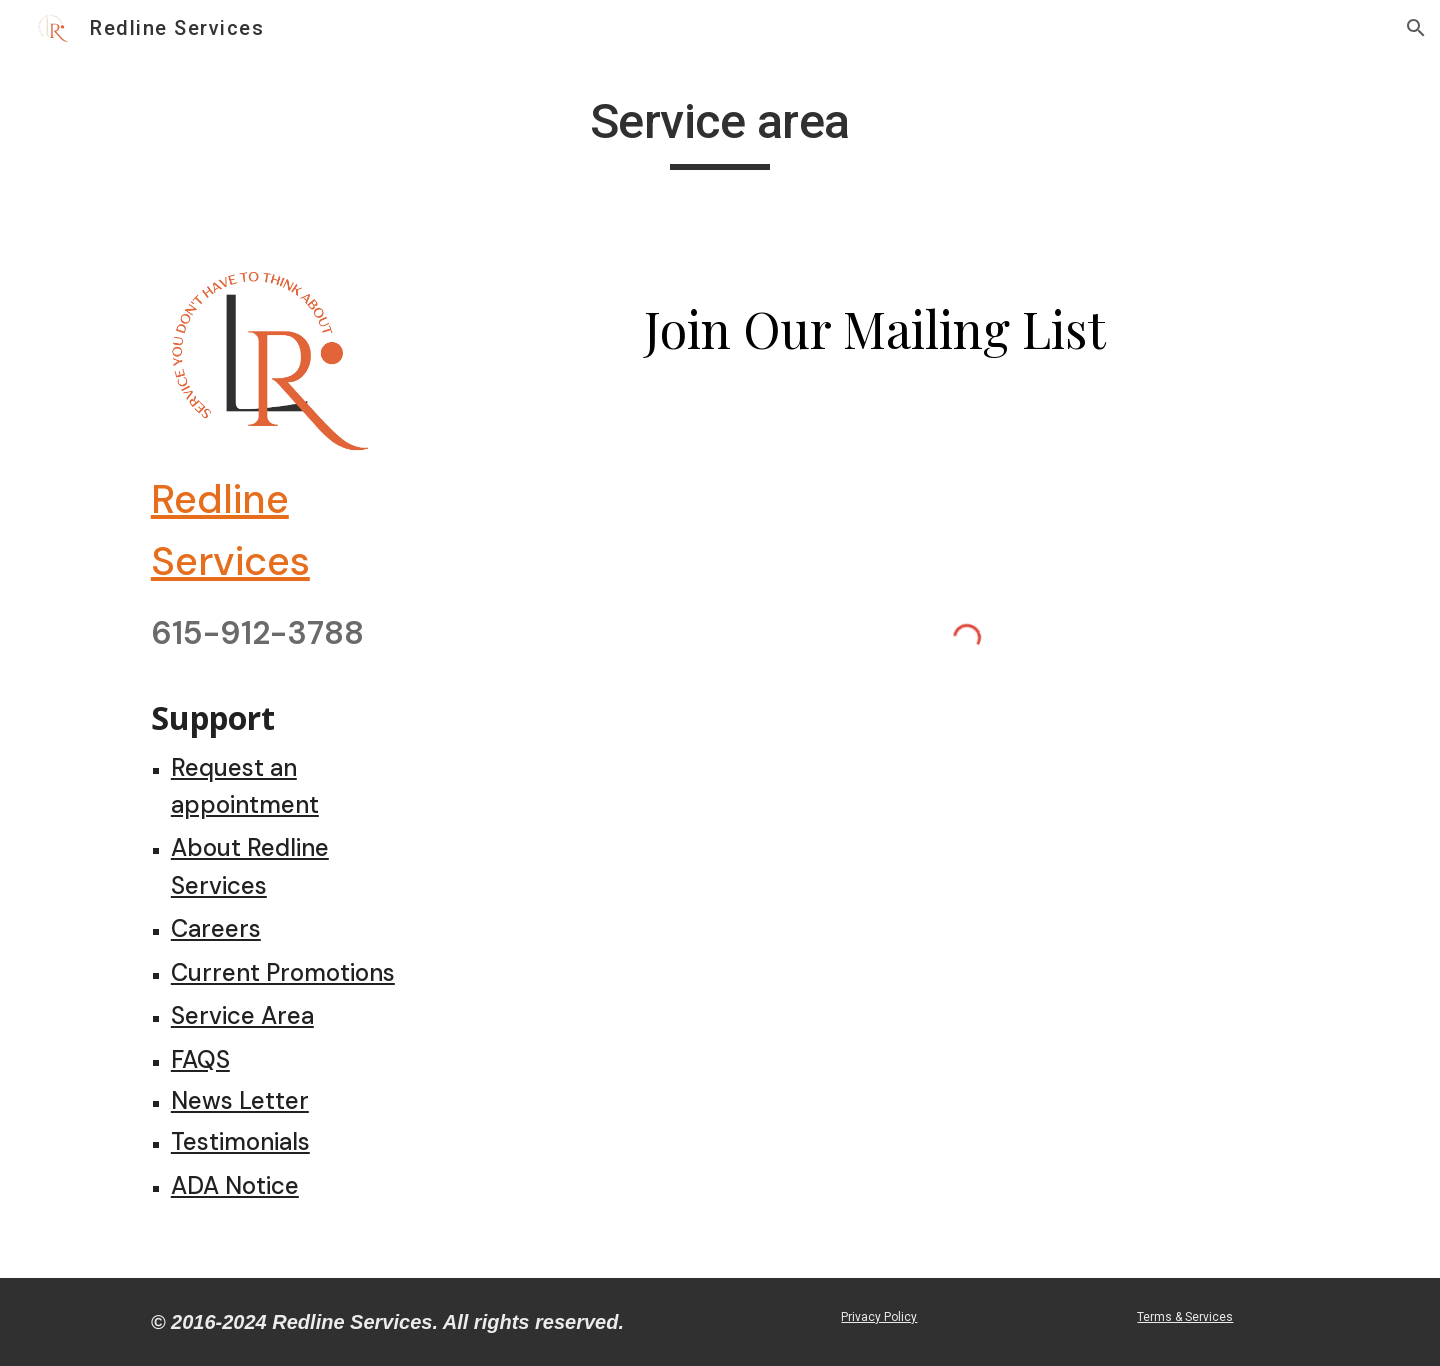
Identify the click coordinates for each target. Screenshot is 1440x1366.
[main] (720, 131)
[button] (1416, 28)
